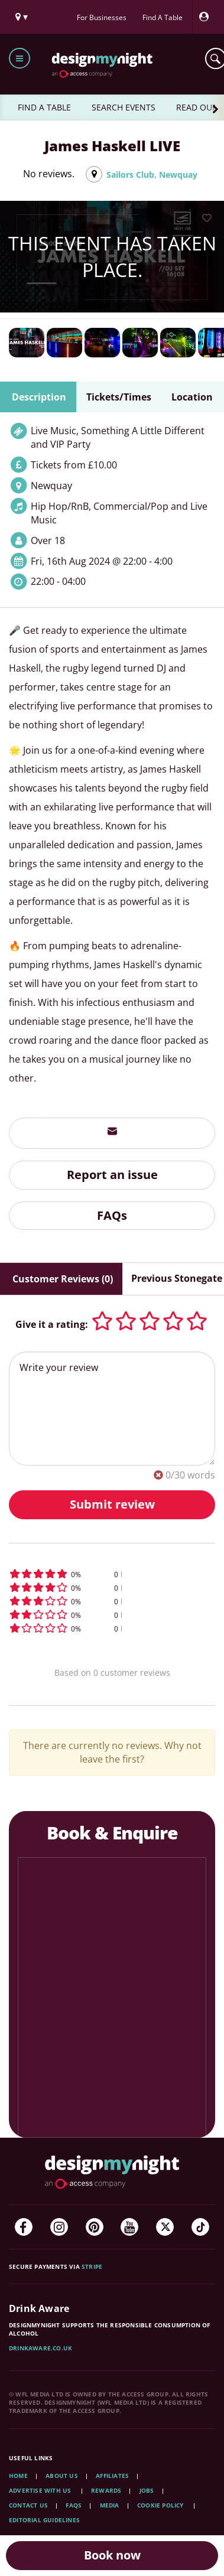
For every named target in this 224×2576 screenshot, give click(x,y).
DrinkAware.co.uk (40, 2348)
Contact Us (28, 2505)
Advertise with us (40, 2490)
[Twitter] (165, 2227)
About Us (62, 2475)
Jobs (146, 2490)
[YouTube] (129, 2227)
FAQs (112, 1215)
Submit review (112, 1504)
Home (18, 2475)
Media (109, 2505)
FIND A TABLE (44, 107)
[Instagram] (59, 2227)
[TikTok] (200, 2227)
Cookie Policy (161, 2505)
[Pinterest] (94, 2227)
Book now (112, 2555)
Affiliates (112, 2475)
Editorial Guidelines (44, 2520)
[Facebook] (24, 2227)
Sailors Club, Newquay (151, 174)
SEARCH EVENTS (123, 107)
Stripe (92, 2266)
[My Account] (207, 17)
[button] (112, 1574)
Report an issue (112, 1175)
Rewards (106, 2490)
